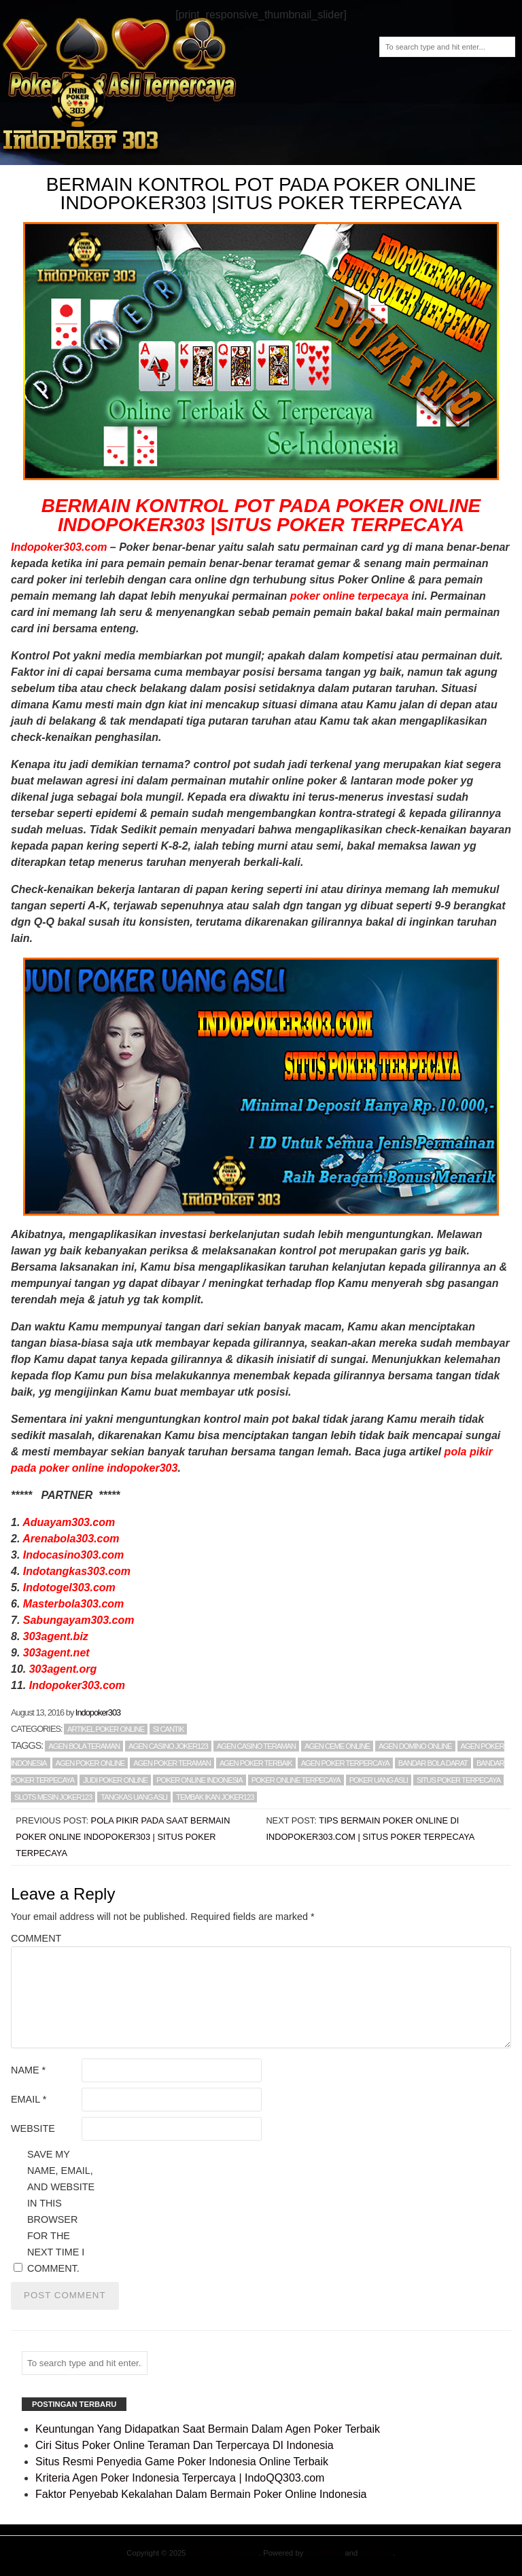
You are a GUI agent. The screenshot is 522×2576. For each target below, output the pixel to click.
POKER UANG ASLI (378, 1780)
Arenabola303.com (70, 1538)
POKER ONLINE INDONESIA (199, 1780)
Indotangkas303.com (76, 1571)
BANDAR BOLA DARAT (433, 1763)
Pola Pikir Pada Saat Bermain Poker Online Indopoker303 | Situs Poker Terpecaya (123, 1836)
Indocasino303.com (73, 1555)
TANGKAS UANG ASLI (134, 1797)
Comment (36, 1938)
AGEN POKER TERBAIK (256, 1763)
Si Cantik (168, 1729)
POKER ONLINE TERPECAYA (296, 1780)
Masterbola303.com (73, 1604)
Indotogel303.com (69, 1587)
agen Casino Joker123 (168, 1746)
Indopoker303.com (59, 547)
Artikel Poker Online (105, 1729)
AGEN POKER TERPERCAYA (345, 1763)
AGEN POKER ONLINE (90, 1763)
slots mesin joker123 (53, 1797)
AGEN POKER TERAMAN (172, 1763)
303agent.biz (55, 1636)
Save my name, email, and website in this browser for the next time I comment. (60, 2211)
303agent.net (56, 1652)
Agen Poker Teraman (223, 2553)
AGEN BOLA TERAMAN (84, 1746)
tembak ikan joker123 (215, 1797)
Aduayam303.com (68, 1522)
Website (33, 2128)
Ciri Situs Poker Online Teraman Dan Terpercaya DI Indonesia (184, 2445)
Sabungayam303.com (79, 1620)
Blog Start (376, 2553)
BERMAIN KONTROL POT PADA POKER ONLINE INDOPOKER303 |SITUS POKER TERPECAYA (261, 514)
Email (28, 2099)
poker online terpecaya (349, 596)
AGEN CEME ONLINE (337, 1746)
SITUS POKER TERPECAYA (458, 1780)
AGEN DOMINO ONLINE (415, 1746)
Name (28, 2070)
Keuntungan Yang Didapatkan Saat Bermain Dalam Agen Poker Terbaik (207, 2429)
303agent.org (63, 1669)
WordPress (324, 2553)
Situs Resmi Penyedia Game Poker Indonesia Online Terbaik (181, 2461)
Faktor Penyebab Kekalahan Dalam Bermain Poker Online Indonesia (200, 2494)
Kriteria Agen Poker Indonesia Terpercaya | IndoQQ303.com (179, 2478)
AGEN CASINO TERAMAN (256, 1746)
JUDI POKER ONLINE (115, 1780)
